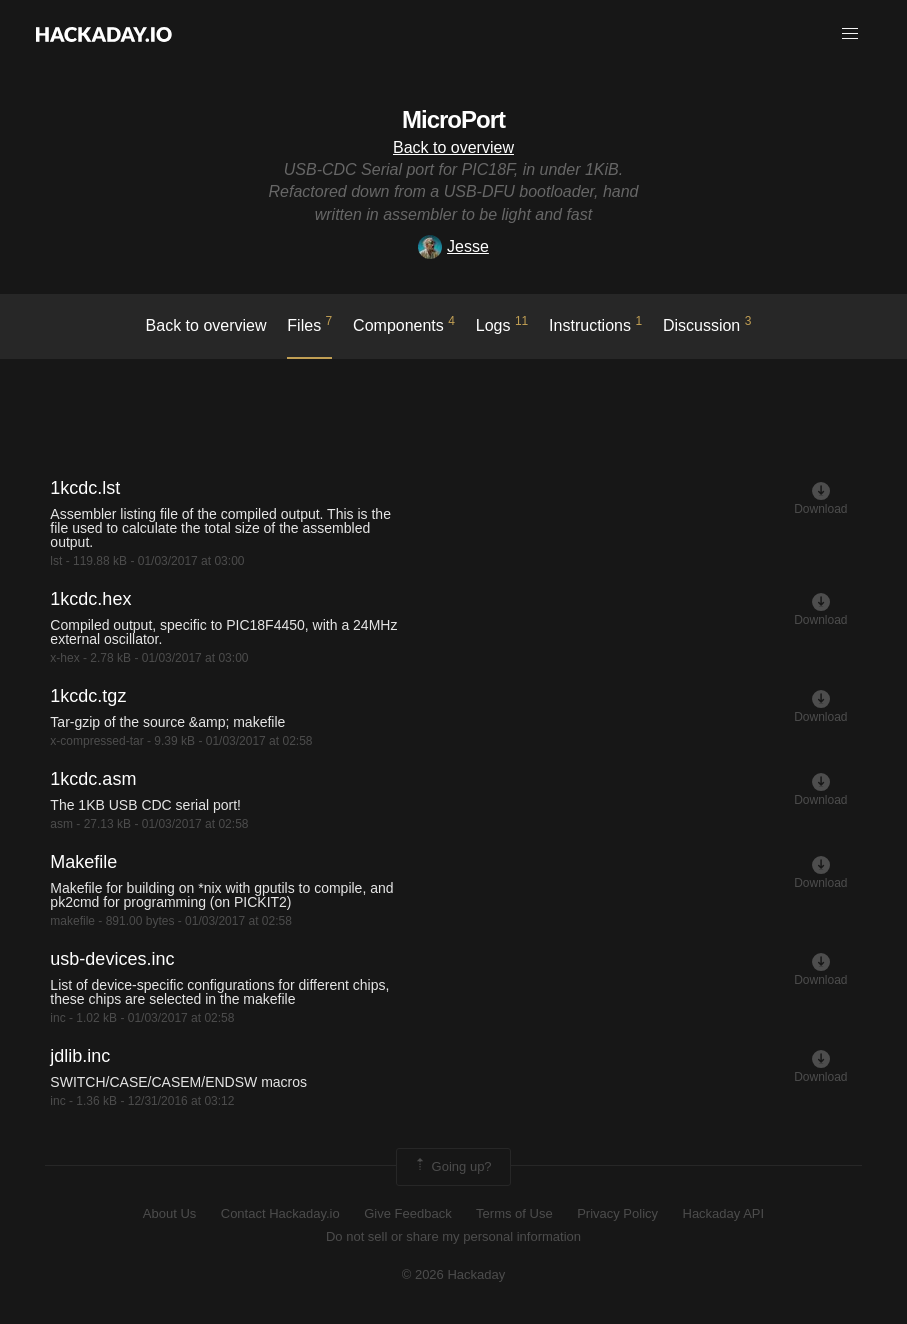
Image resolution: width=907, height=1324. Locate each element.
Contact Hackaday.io (280, 1213)
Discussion (707, 324)
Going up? (452, 1167)
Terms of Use (514, 1213)
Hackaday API (724, 1213)
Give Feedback (407, 1213)
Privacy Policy (617, 1213)
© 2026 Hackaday (454, 1274)
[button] (850, 34)
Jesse (453, 246)
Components (404, 324)
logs (502, 324)
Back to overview (453, 147)
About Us (169, 1213)
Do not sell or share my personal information (453, 1236)
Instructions (595, 324)
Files (309, 324)
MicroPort (453, 119)
